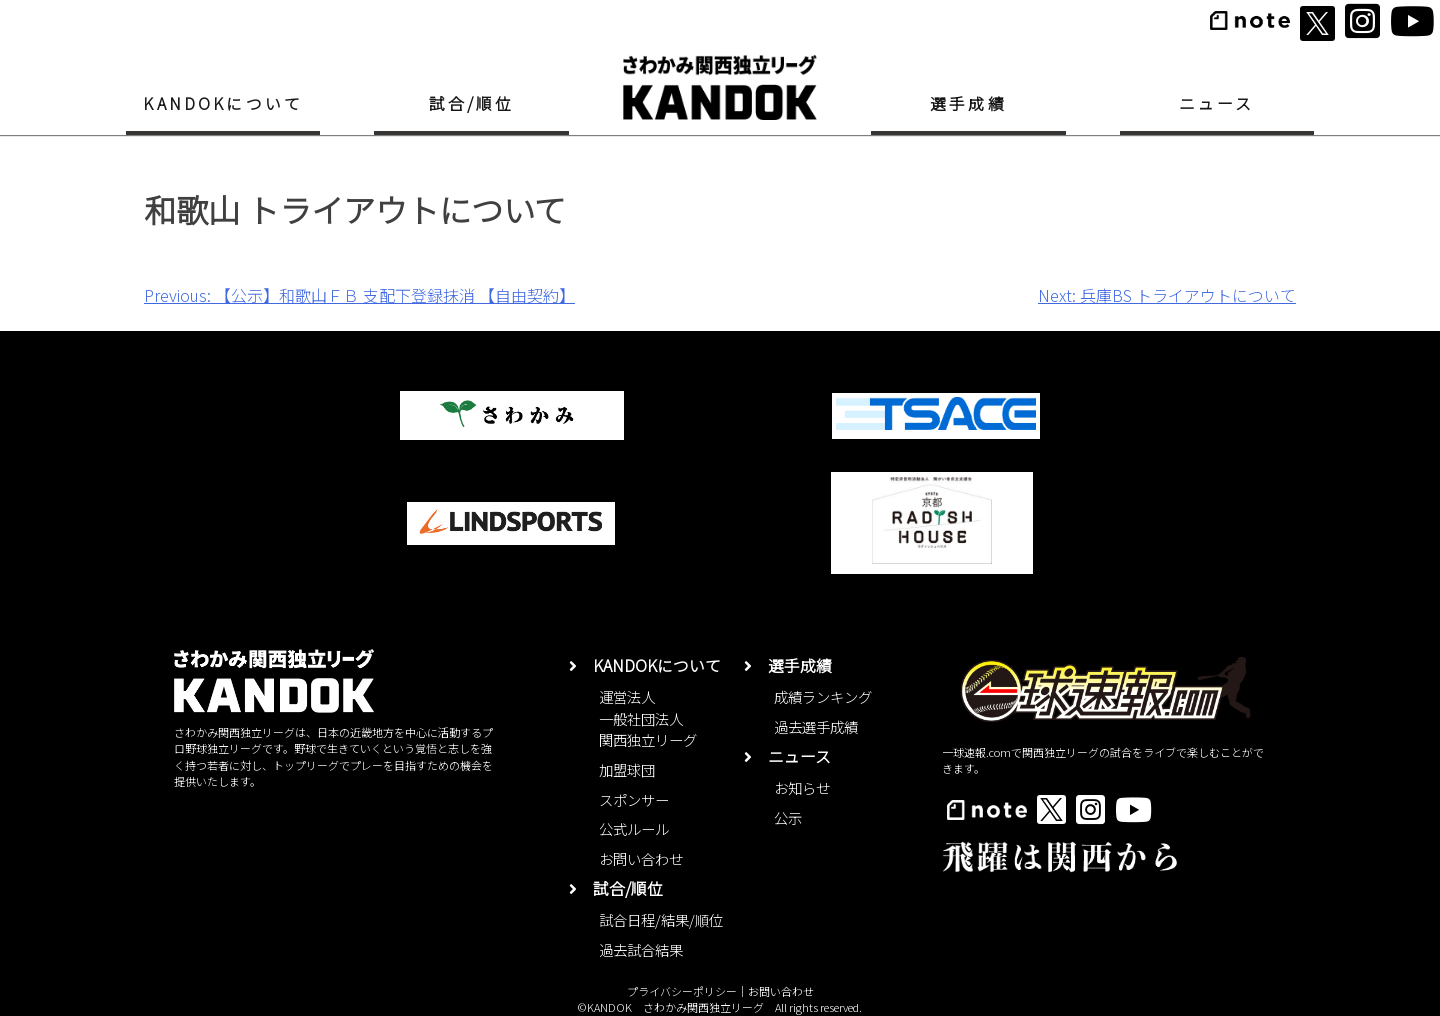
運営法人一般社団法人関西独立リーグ (648, 718)
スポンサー (634, 799)
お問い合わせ (641, 858)
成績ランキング (823, 696)
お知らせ (802, 787)
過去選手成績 (816, 726)
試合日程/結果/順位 (661, 919)
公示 (788, 817)
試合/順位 (472, 103)
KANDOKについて (223, 103)
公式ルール (634, 828)
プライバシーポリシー (682, 991)
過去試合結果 (641, 949)
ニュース (1217, 103)
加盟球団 (627, 769)
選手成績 (968, 103)
